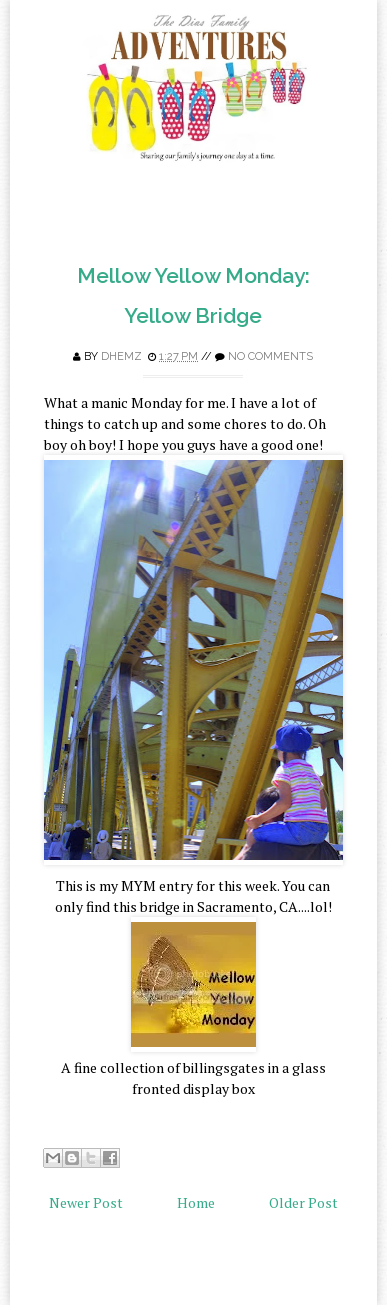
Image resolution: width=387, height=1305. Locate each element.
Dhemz (121, 356)
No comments (270, 356)
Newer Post (86, 1202)
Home (196, 1202)
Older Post (303, 1202)
